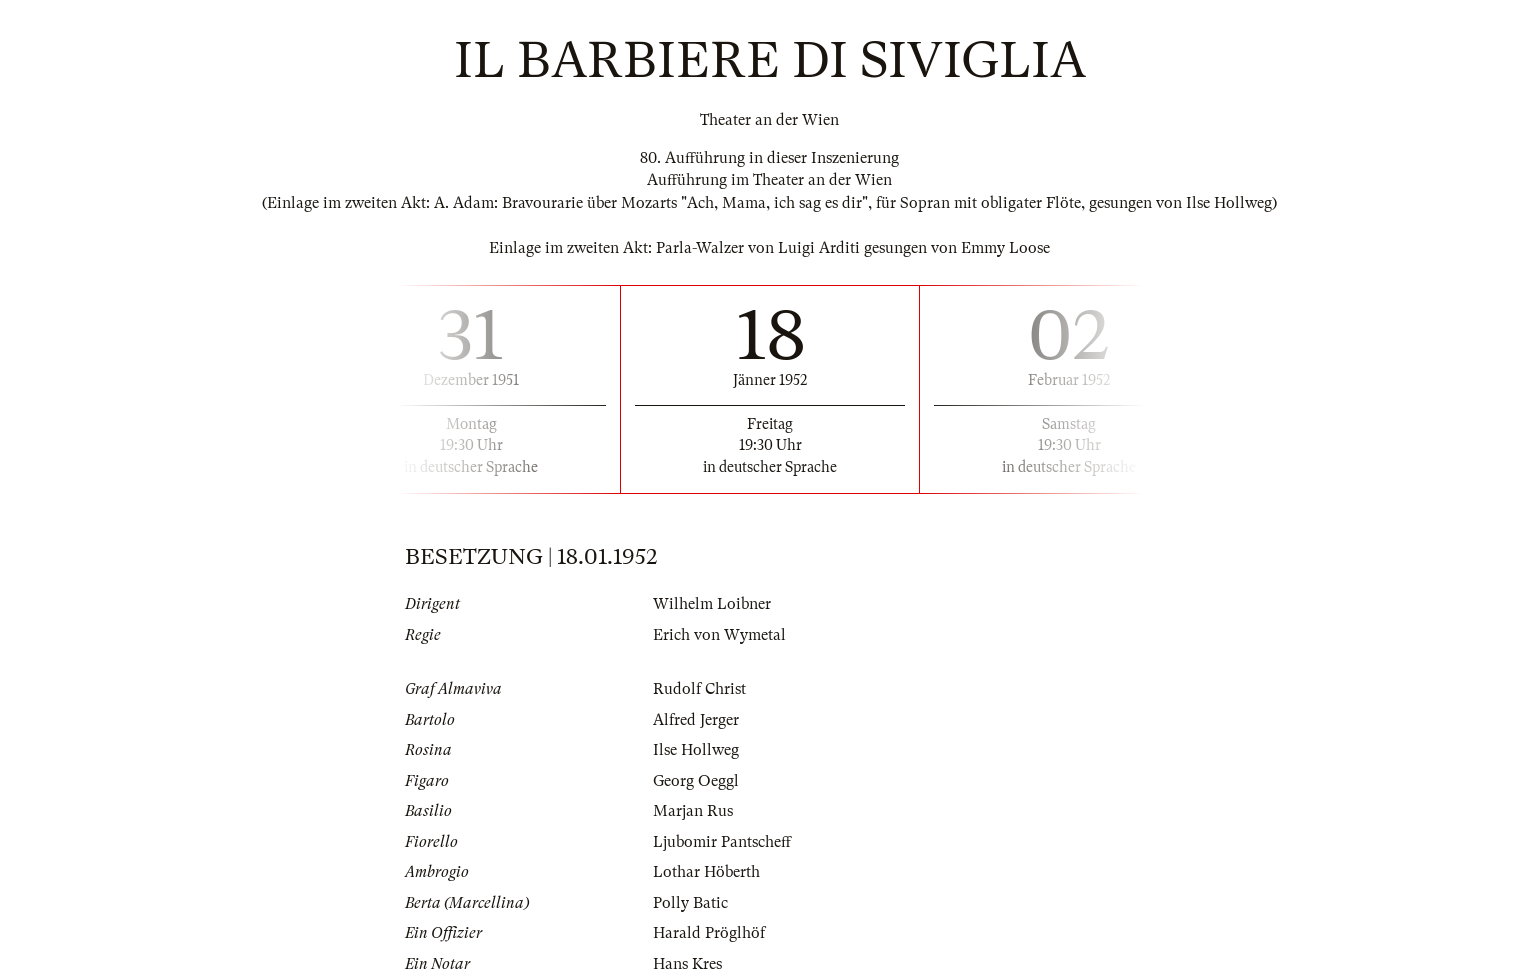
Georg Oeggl (696, 781)
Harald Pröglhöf (709, 933)
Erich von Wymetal (719, 635)
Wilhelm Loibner (712, 604)
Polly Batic (690, 903)
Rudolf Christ (699, 689)
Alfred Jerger (696, 720)
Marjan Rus (693, 811)
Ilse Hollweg (696, 750)
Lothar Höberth (706, 872)
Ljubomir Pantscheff (722, 842)
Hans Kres (687, 964)
